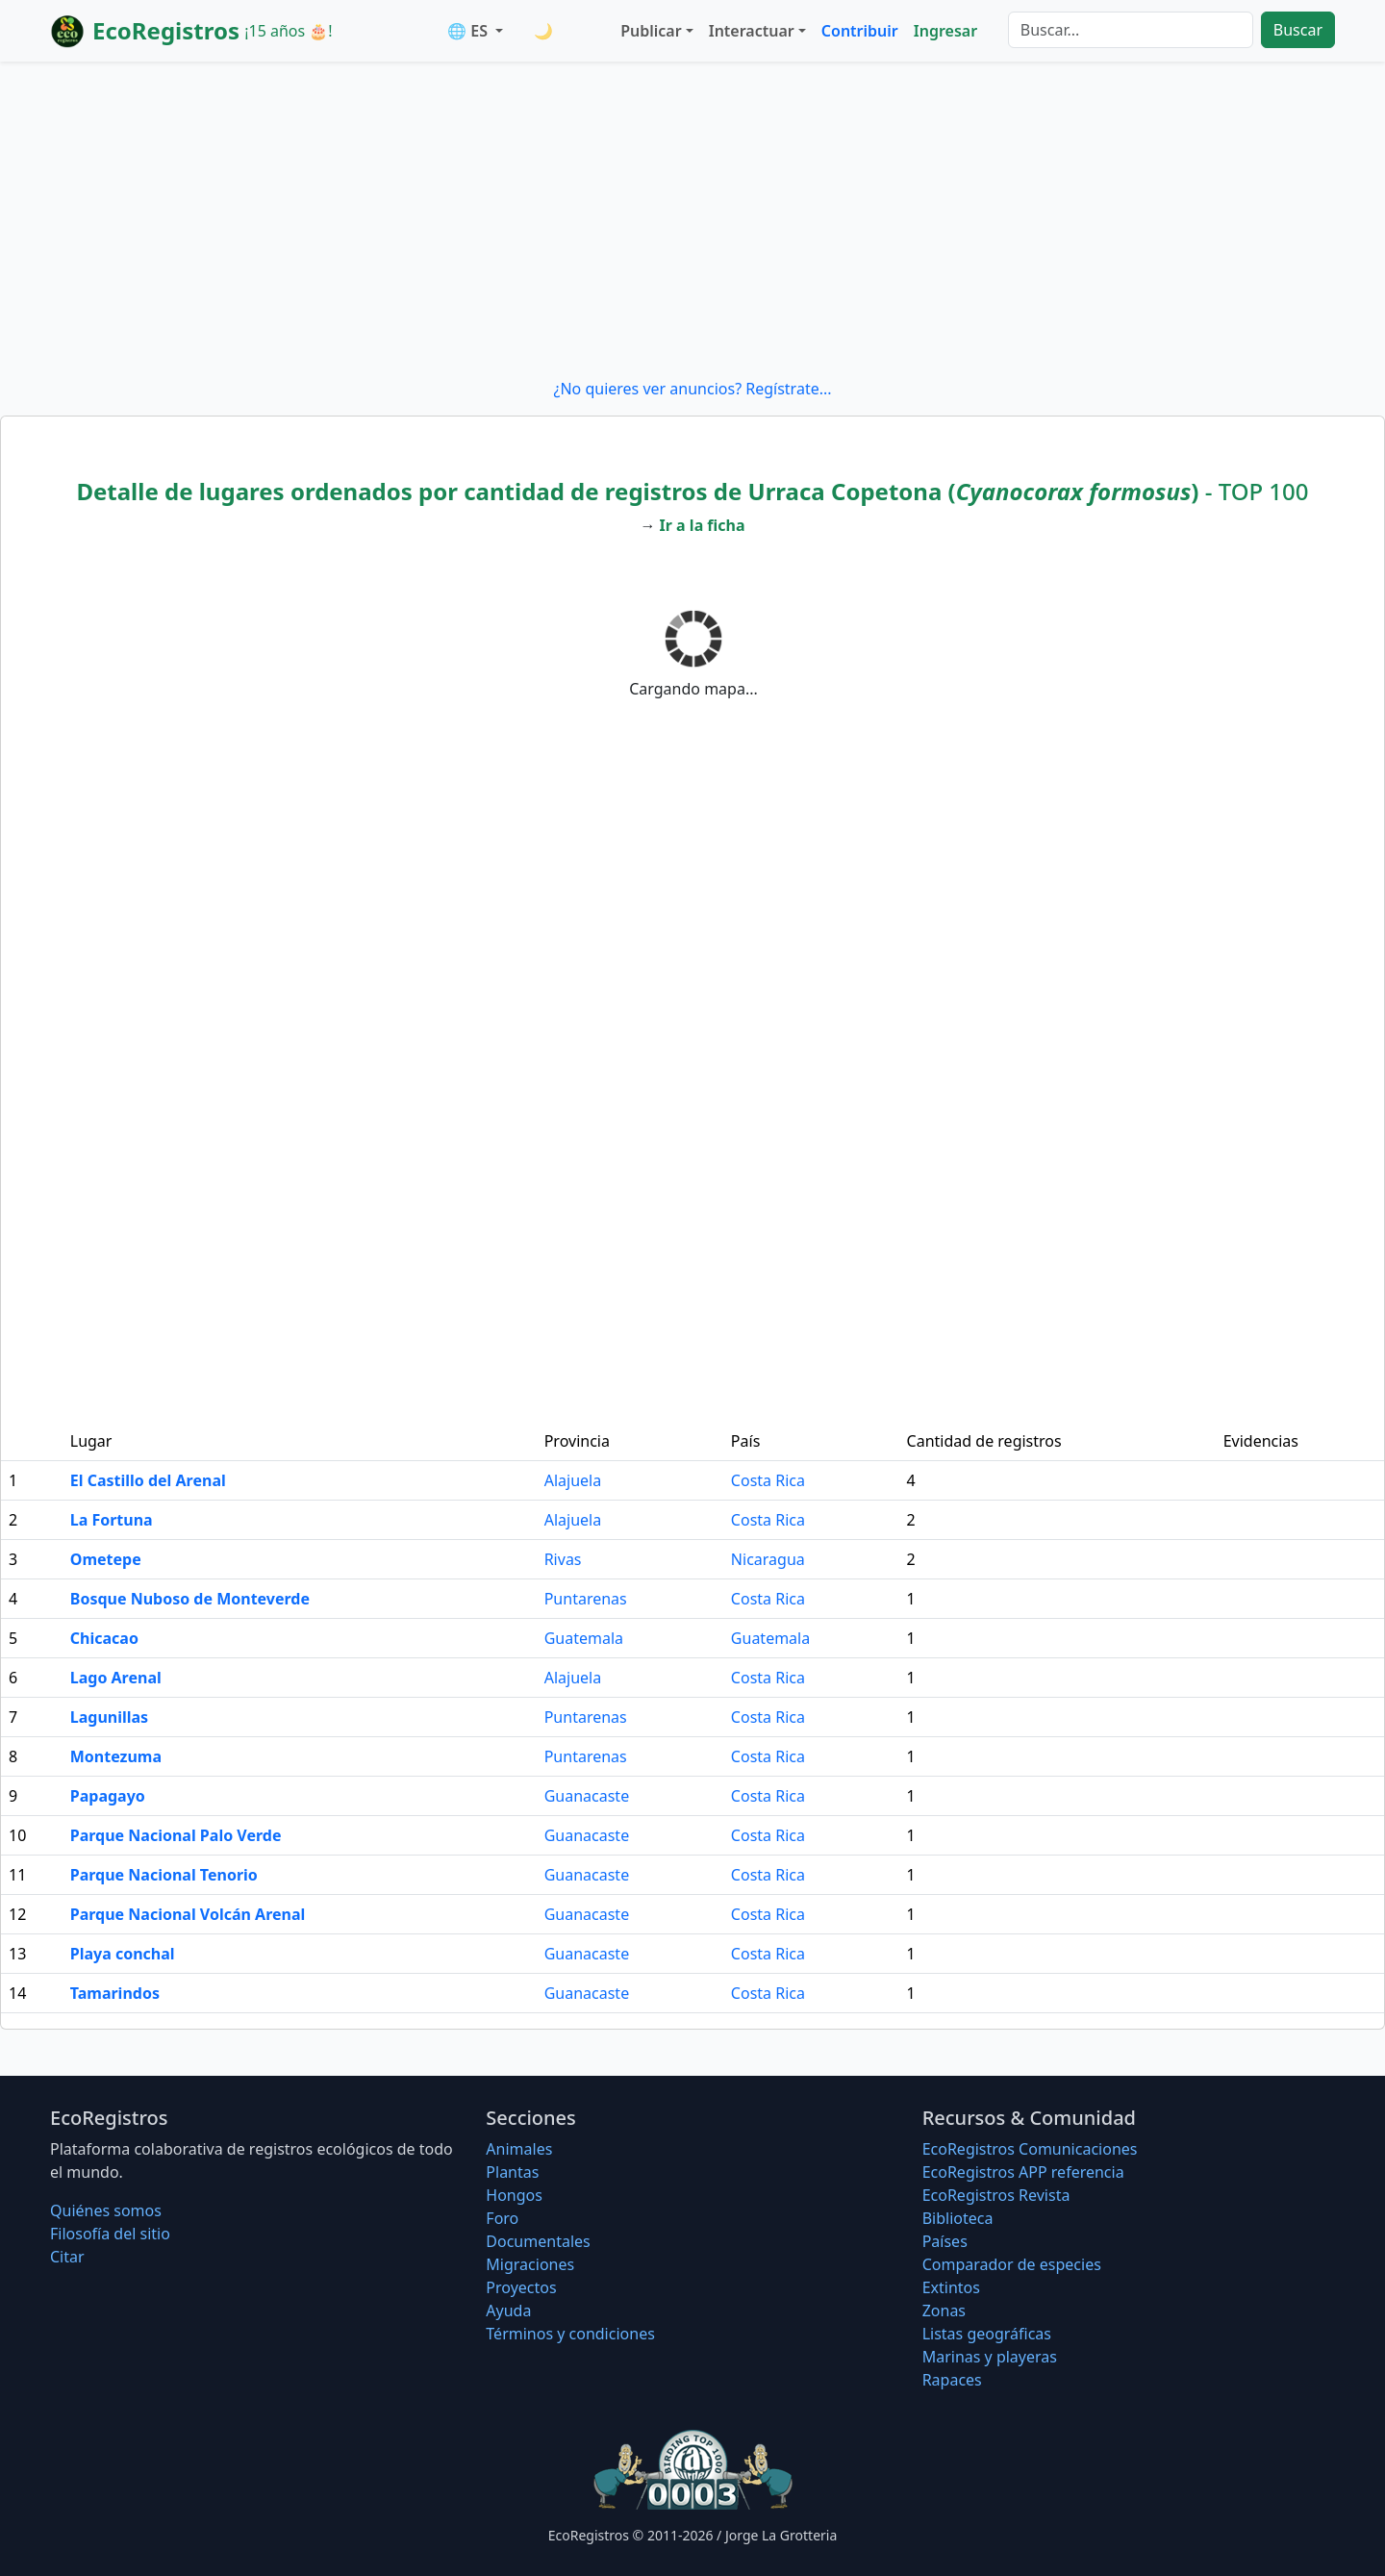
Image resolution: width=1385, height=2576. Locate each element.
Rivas (563, 1559)
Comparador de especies (1011, 2264)
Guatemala (583, 1638)
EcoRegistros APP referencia (1023, 2172)
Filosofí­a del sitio (110, 2233)
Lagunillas (109, 1717)
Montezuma (116, 1756)
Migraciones (530, 2264)
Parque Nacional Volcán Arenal (188, 1914)
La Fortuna (111, 1519)
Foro (502, 2218)
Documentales (538, 2241)
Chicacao (104, 1638)
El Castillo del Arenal (148, 1480)
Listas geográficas (986, 2333)
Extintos (951, 2287)
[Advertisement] (692, 219)
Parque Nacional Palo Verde (176, 1835)
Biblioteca (958, 2218)
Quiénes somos (106, 2210)
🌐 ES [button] (469, 30)
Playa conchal (122, 1953)
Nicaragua (768, 1559)
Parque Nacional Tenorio (164, 1874)
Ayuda (508, 2310)
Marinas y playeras (989, 2356)
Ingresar (945, 30)
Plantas (512, 2172)
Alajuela (572, 1480)
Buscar (1297, 29)
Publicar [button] (650, 30)
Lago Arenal (116, 1677)
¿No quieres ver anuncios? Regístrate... (692, 388)
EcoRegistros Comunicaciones (1030, 2148)
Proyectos (521, 2287)
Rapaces (952, 2379)
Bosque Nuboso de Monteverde (190, 1598)
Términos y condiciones (570, 2333)
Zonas (944, 2310)
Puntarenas (585, 1598)
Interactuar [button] (751, 30)
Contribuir (859, 30)
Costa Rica (768, 1480)
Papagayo (107, 1795)
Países (945, 2241)
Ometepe (105, 1559)
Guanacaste (587, 1795)
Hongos (514, 2195)
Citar (67, 2256)
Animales (519, 2148)
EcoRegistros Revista (996, 2195)
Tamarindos (115, 1993)
